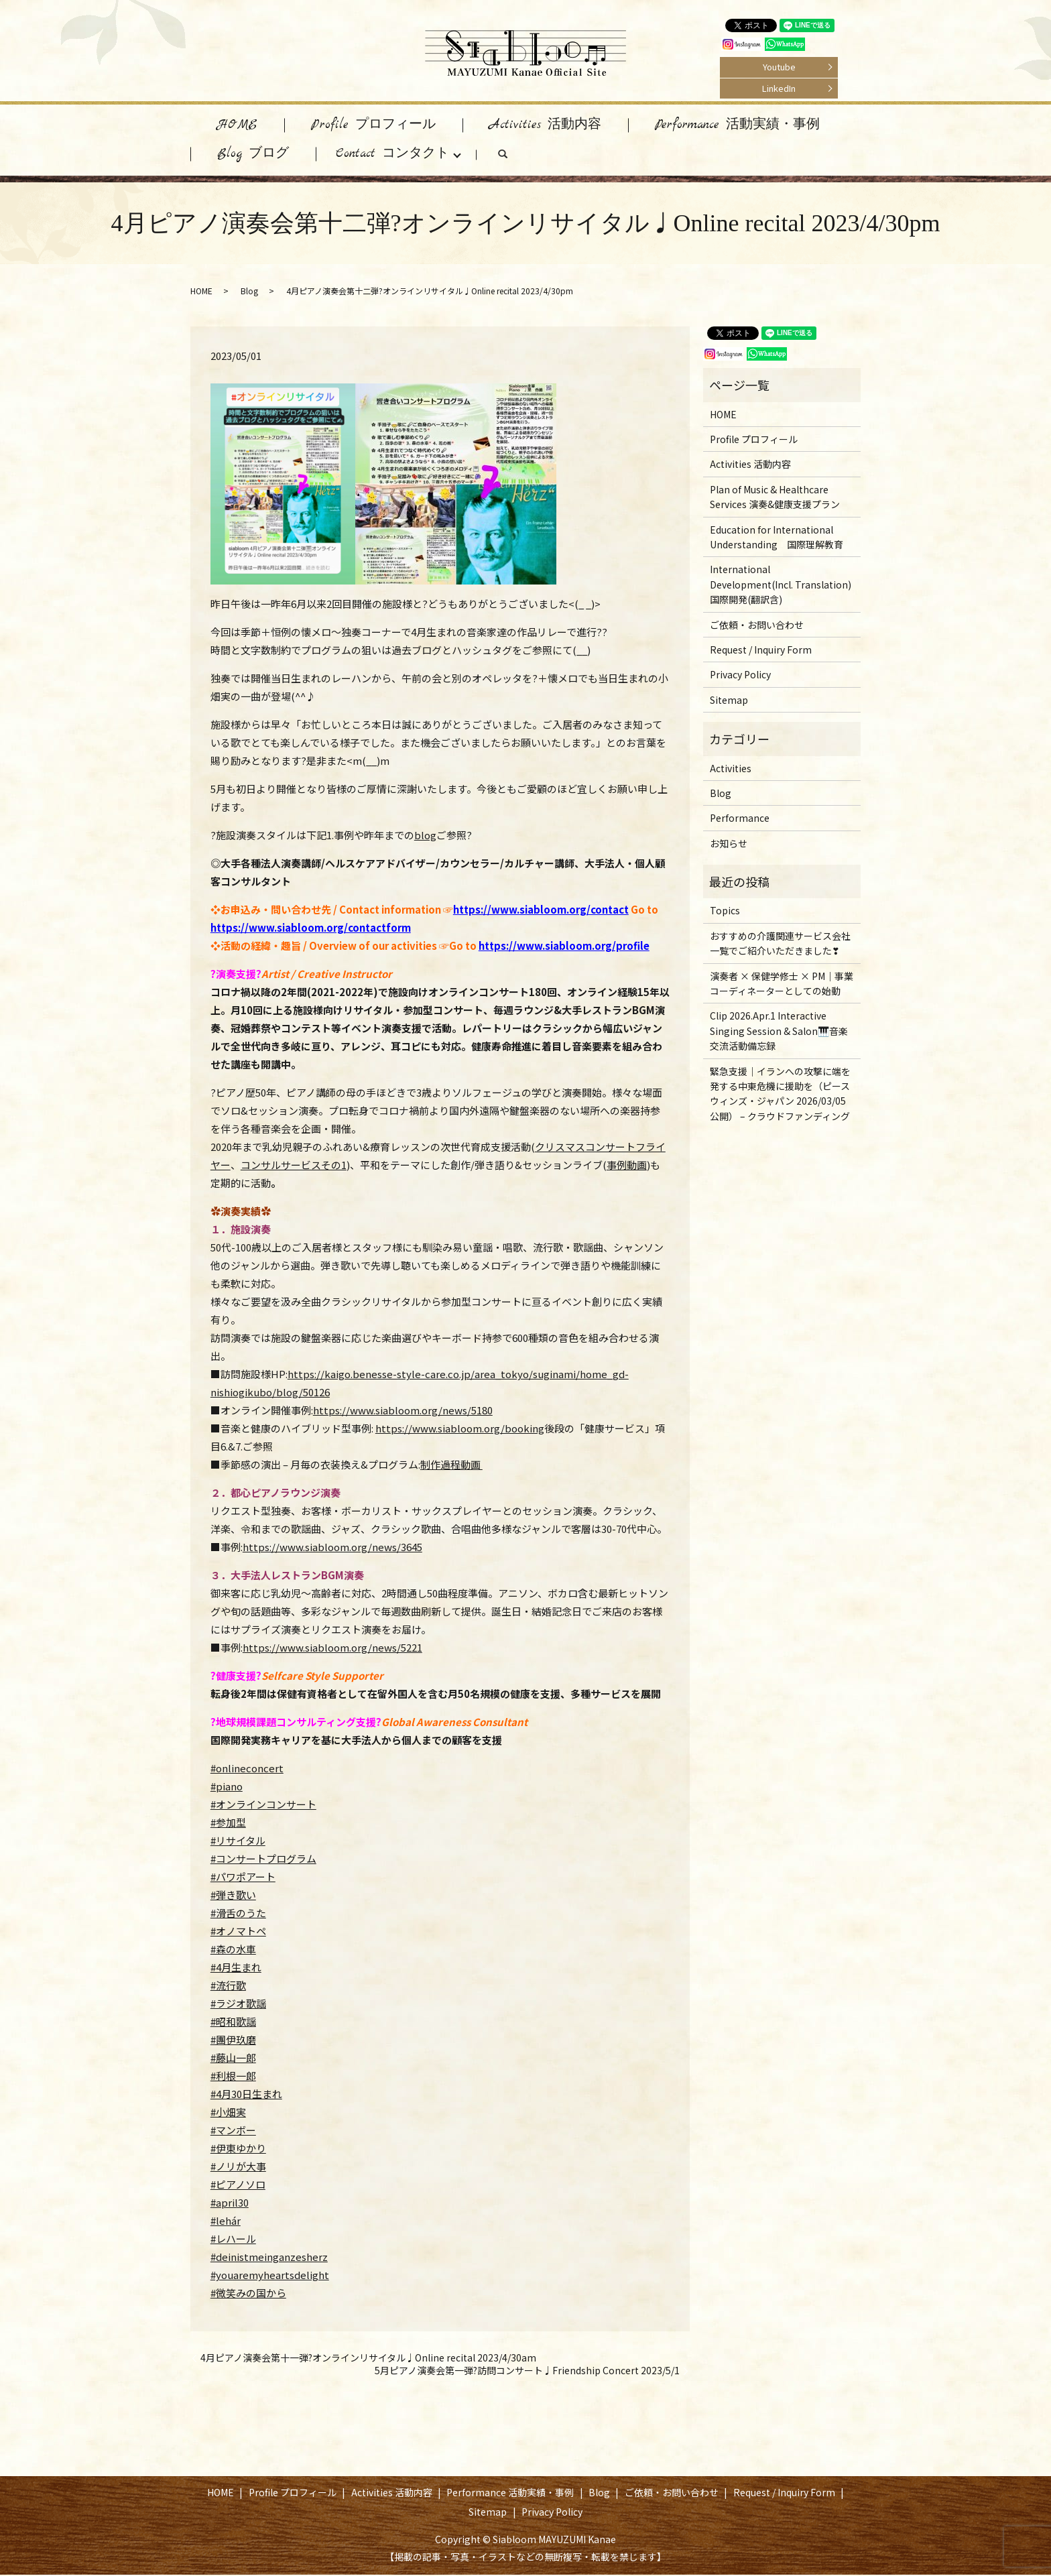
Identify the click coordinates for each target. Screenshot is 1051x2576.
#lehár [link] (225, 2222)
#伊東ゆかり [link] (238, 2149)
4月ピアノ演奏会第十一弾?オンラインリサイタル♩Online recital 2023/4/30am (368, 2359)
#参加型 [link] (228, 1824)
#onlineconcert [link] (247, 1769)
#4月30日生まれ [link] (246, 2095)
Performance (739, 819)
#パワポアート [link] (242, 1878)
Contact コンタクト (392, 154)
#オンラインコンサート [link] (263, 1805)
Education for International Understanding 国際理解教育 (776, 538)
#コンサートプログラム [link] (263, 1860)
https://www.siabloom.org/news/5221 (332, 1649)
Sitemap (729, 701)
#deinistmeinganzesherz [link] (269, 2258)
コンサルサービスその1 (294, 1166)
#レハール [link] (233, 2240)
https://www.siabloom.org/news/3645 (332, 1548)
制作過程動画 (451, 1466)
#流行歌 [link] (228, 1986)
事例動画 (627, 1166)
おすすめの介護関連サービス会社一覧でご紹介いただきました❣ (780, 944)
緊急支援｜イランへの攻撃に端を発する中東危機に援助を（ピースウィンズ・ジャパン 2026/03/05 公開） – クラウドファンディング (780, 1095)
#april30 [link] (229, 2204)
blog (425, 836)
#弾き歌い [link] (233, 1896)
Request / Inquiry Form (761, 651)
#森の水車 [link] (233, 1950)
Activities (730, 769)
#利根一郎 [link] (233, 2077)
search (516, 158)
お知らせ (728, 844)
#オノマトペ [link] (238, 1932)
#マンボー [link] (233, 2131)
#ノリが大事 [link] (238, 2167)
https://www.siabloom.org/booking (459, 1429)
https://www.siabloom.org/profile (564, 947)
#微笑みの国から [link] (248, 2294)
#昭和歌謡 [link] (233, 2023)
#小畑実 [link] (228, 2113)
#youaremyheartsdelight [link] (269, 2276)
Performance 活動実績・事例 (737, 125)
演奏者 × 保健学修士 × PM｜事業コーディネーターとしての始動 (781, 985)
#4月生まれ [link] (235, 1968)
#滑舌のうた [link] (238, 1914)
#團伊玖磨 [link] (233, 2041)
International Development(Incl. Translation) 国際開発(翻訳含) (780, 585)
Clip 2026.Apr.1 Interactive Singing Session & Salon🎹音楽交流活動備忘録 (779, 1032)
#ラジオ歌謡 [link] (238, 2005)
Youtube (779, 66)
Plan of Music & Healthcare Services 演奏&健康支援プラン (775, 498)
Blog (249, 292)
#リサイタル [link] (237, 1842)
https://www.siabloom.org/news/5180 (403, 1411)
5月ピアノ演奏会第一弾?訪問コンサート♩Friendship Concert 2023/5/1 (527, 2372)
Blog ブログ (253, 154)
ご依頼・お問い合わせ (757, 626)
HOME (237, 125)
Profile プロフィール (373, 125)
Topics (725, 911)
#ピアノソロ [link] (237, 2186)
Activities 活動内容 (545, 125)
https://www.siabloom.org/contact (541, 911)
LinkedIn (779, 88)
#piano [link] (226, 1787)
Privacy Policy (740, 675)
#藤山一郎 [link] (233, 2059)
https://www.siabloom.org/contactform (310, 929)
